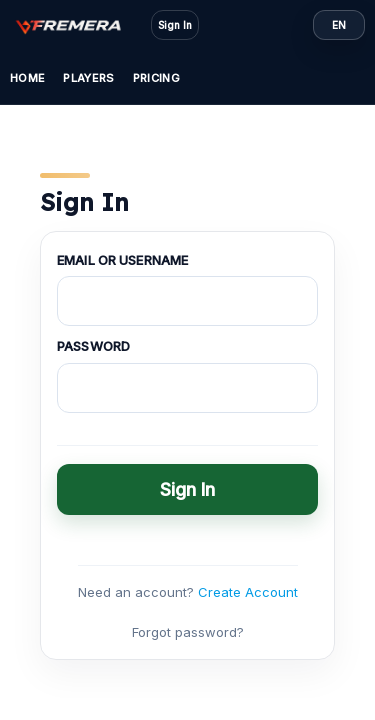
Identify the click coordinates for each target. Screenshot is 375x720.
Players (88, 78)
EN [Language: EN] (339, 25)
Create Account (248, 592)
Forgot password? (188, 632)
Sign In (175, 25)
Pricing (156, 78)
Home (27, 78)
